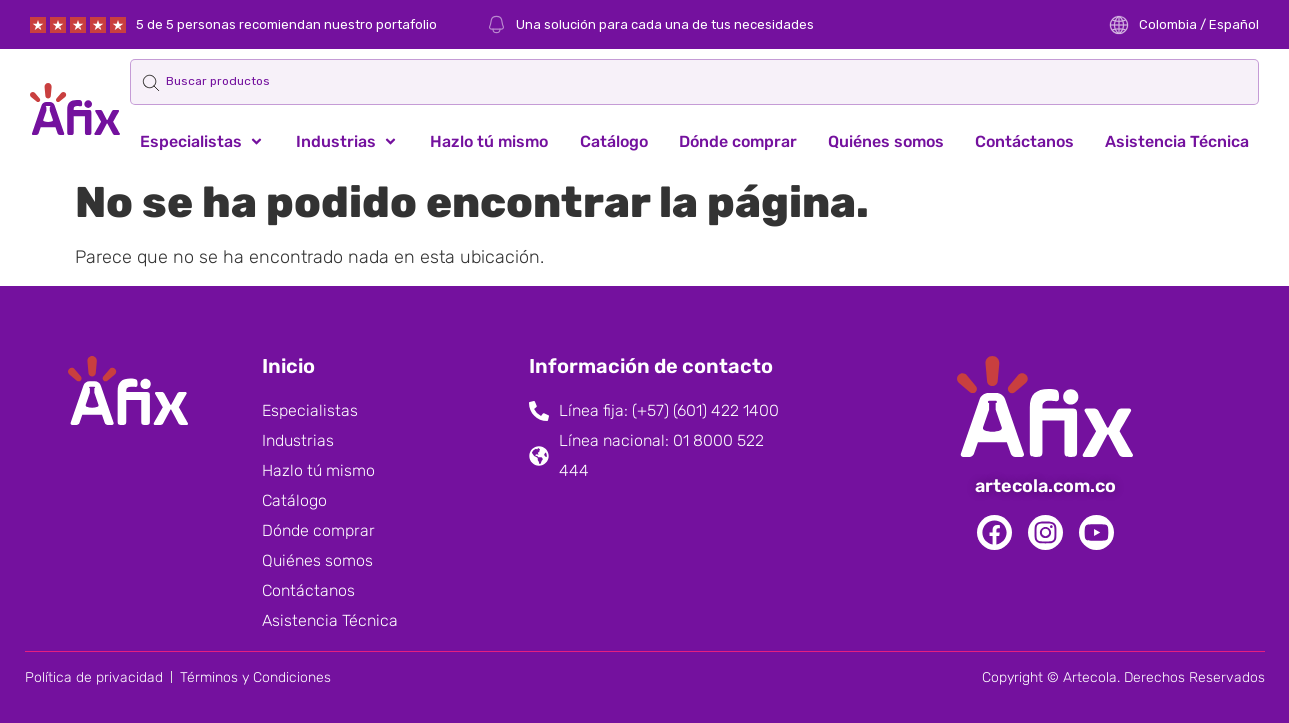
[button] (202, 142)
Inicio (288, 366)
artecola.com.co (1045, 486)
